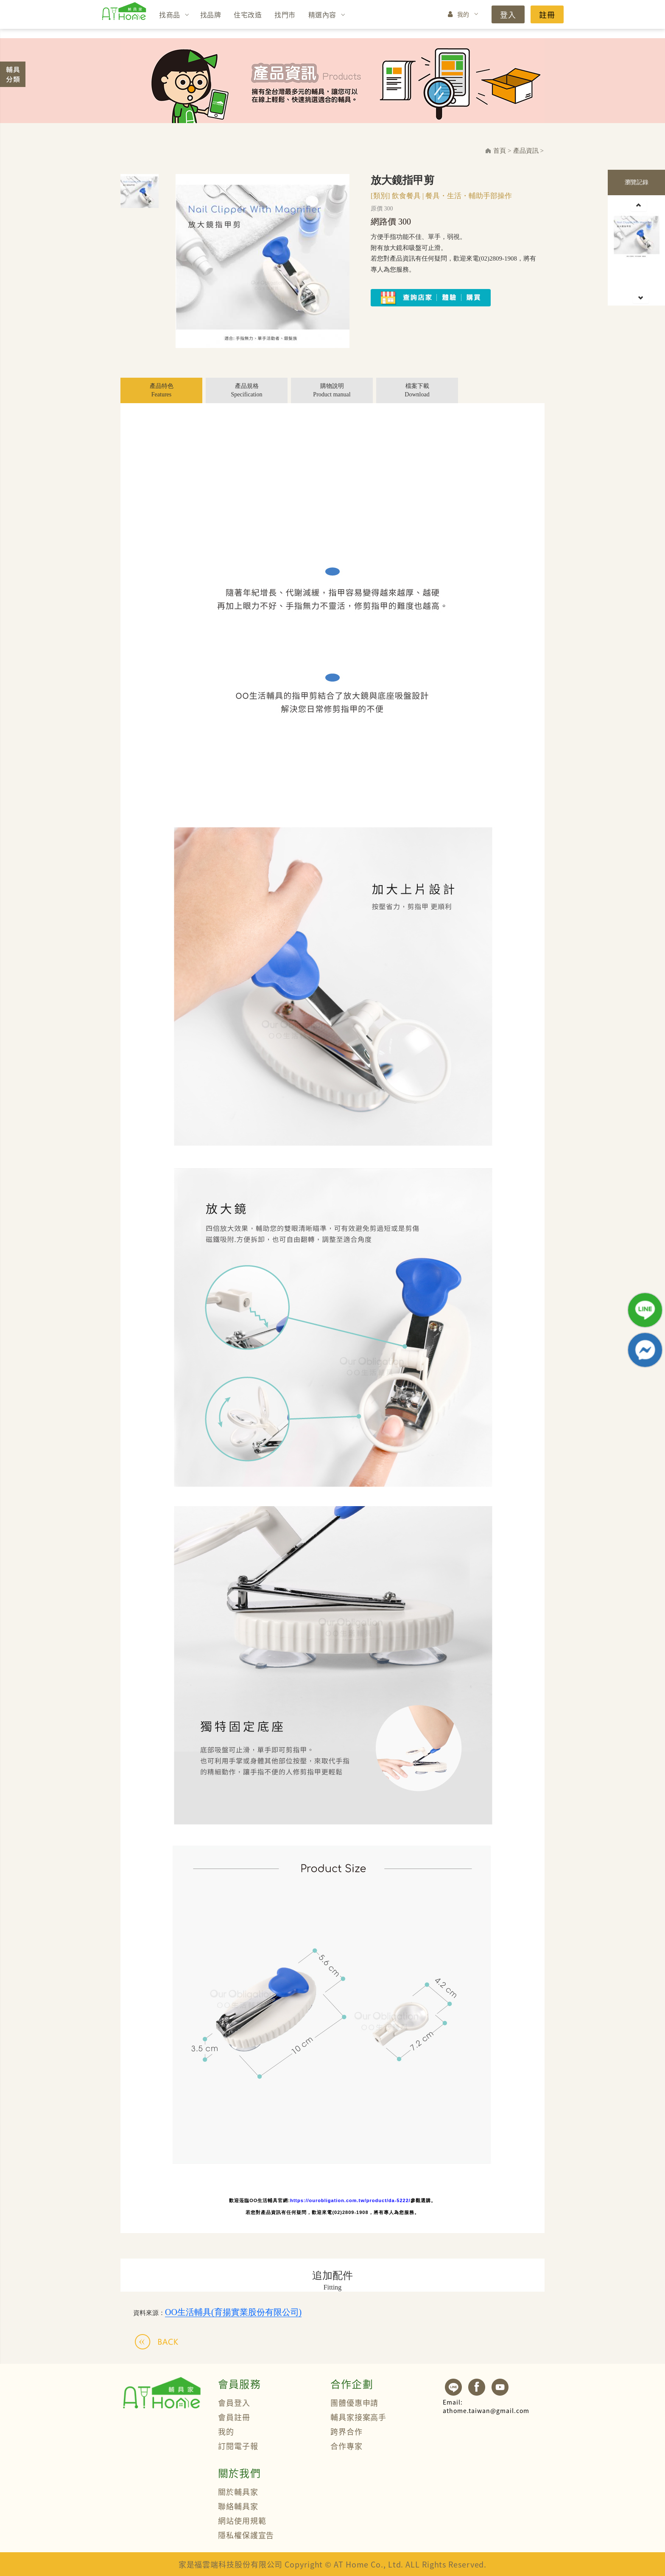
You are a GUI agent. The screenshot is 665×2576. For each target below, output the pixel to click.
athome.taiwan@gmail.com (486, 2406)
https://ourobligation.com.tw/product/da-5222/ (350, 2200)
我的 (463, 14)
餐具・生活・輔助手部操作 (468, 196)
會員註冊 (234, 2416)
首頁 (499, 150)
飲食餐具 (406, 196)
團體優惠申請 (354, 2402)
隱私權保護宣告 (246, 2534)
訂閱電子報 (238, 2445)
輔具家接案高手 (358, 2416)
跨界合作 (346, 2431)
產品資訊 (526, 150)
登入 (508, 14)
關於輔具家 (238, 2491)
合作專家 (346, 2445)
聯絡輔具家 (238, 2505)
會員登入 (234, 2402)
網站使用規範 (242, 2520)
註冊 (547, 14)
